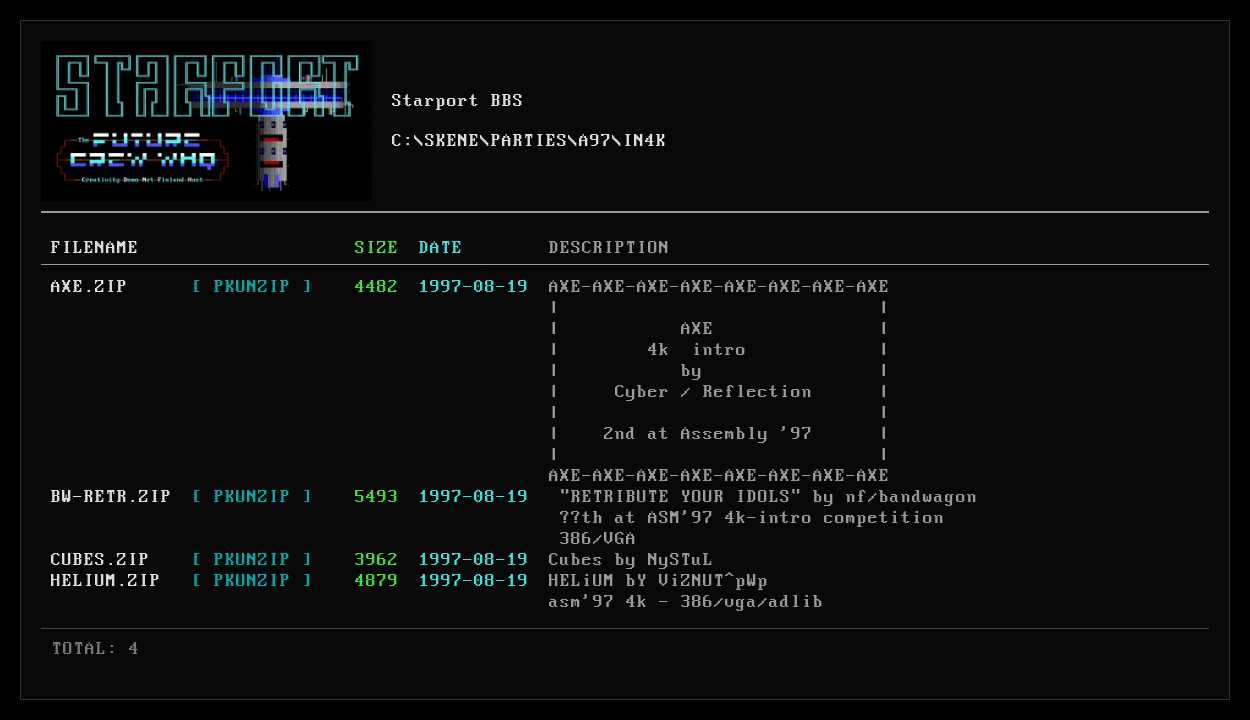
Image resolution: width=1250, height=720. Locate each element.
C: (403, 141)
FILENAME (95, 248)
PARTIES (529, 141)
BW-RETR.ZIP (111, 497)
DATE (441, 248)
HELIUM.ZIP (106, 581)
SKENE (452, 141)
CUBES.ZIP (100, 560)
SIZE (377, 248)
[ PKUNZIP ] (252, 287)
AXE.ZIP (89, 287)
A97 (595, 141)
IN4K (645, 141)
